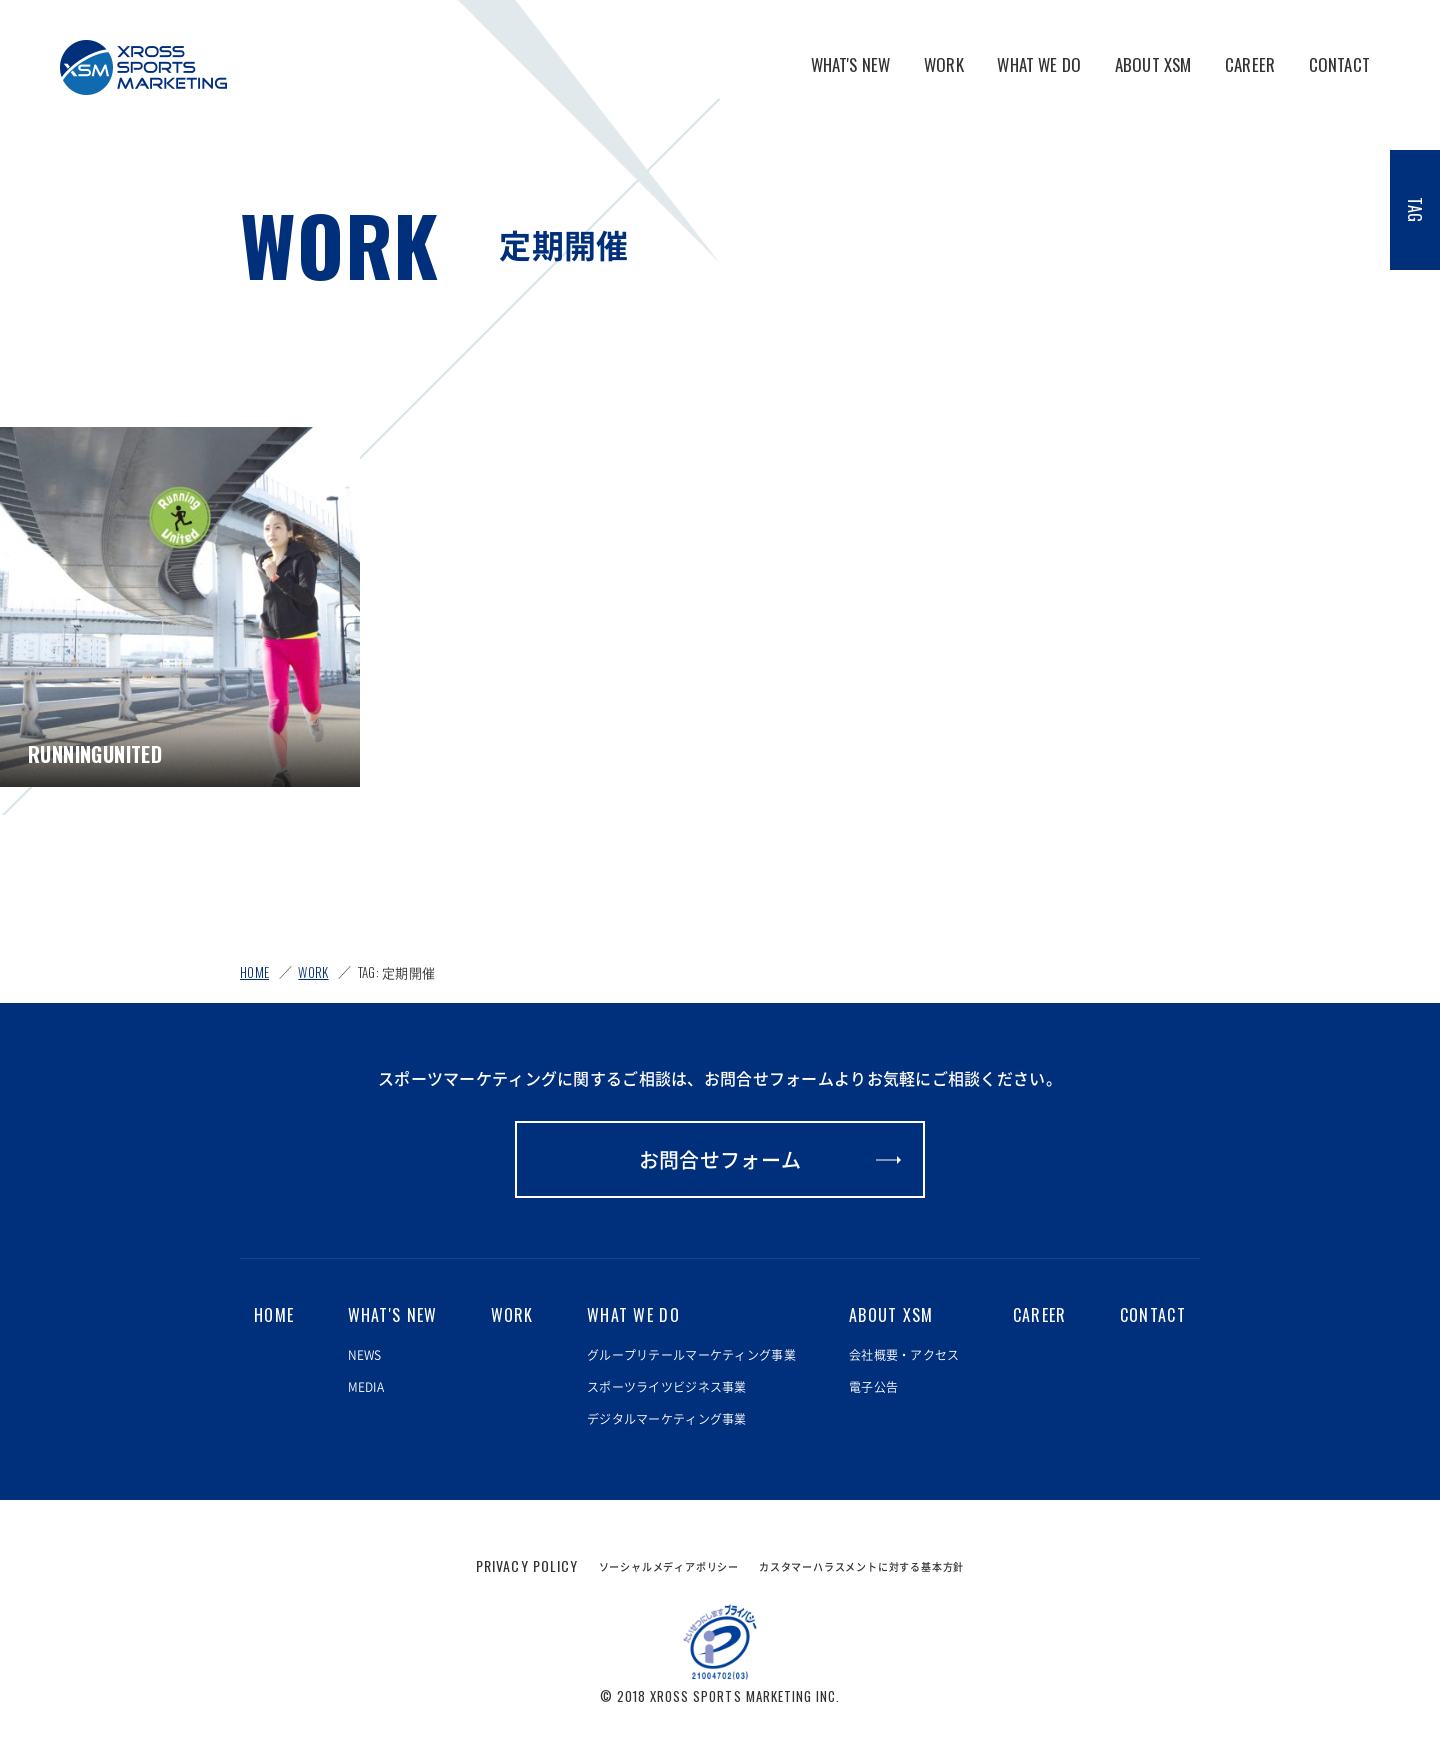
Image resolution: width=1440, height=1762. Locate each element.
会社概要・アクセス (904, 1355)
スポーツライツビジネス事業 (667, 1387)
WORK (944, 64)
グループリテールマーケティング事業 (691, 1355)
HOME (254, 972)
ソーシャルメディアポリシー (669, 1566)
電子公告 (873, 1387)
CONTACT (1339, 64)
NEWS (365, 1355)
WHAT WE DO (1039, 64)
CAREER (1250, 64)
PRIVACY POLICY (527, 1565)
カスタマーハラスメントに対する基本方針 (861, 1566)
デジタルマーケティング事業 (667, 1419)
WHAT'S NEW (851, 64)
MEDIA (366, 1387)
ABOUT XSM (1153, 64)
